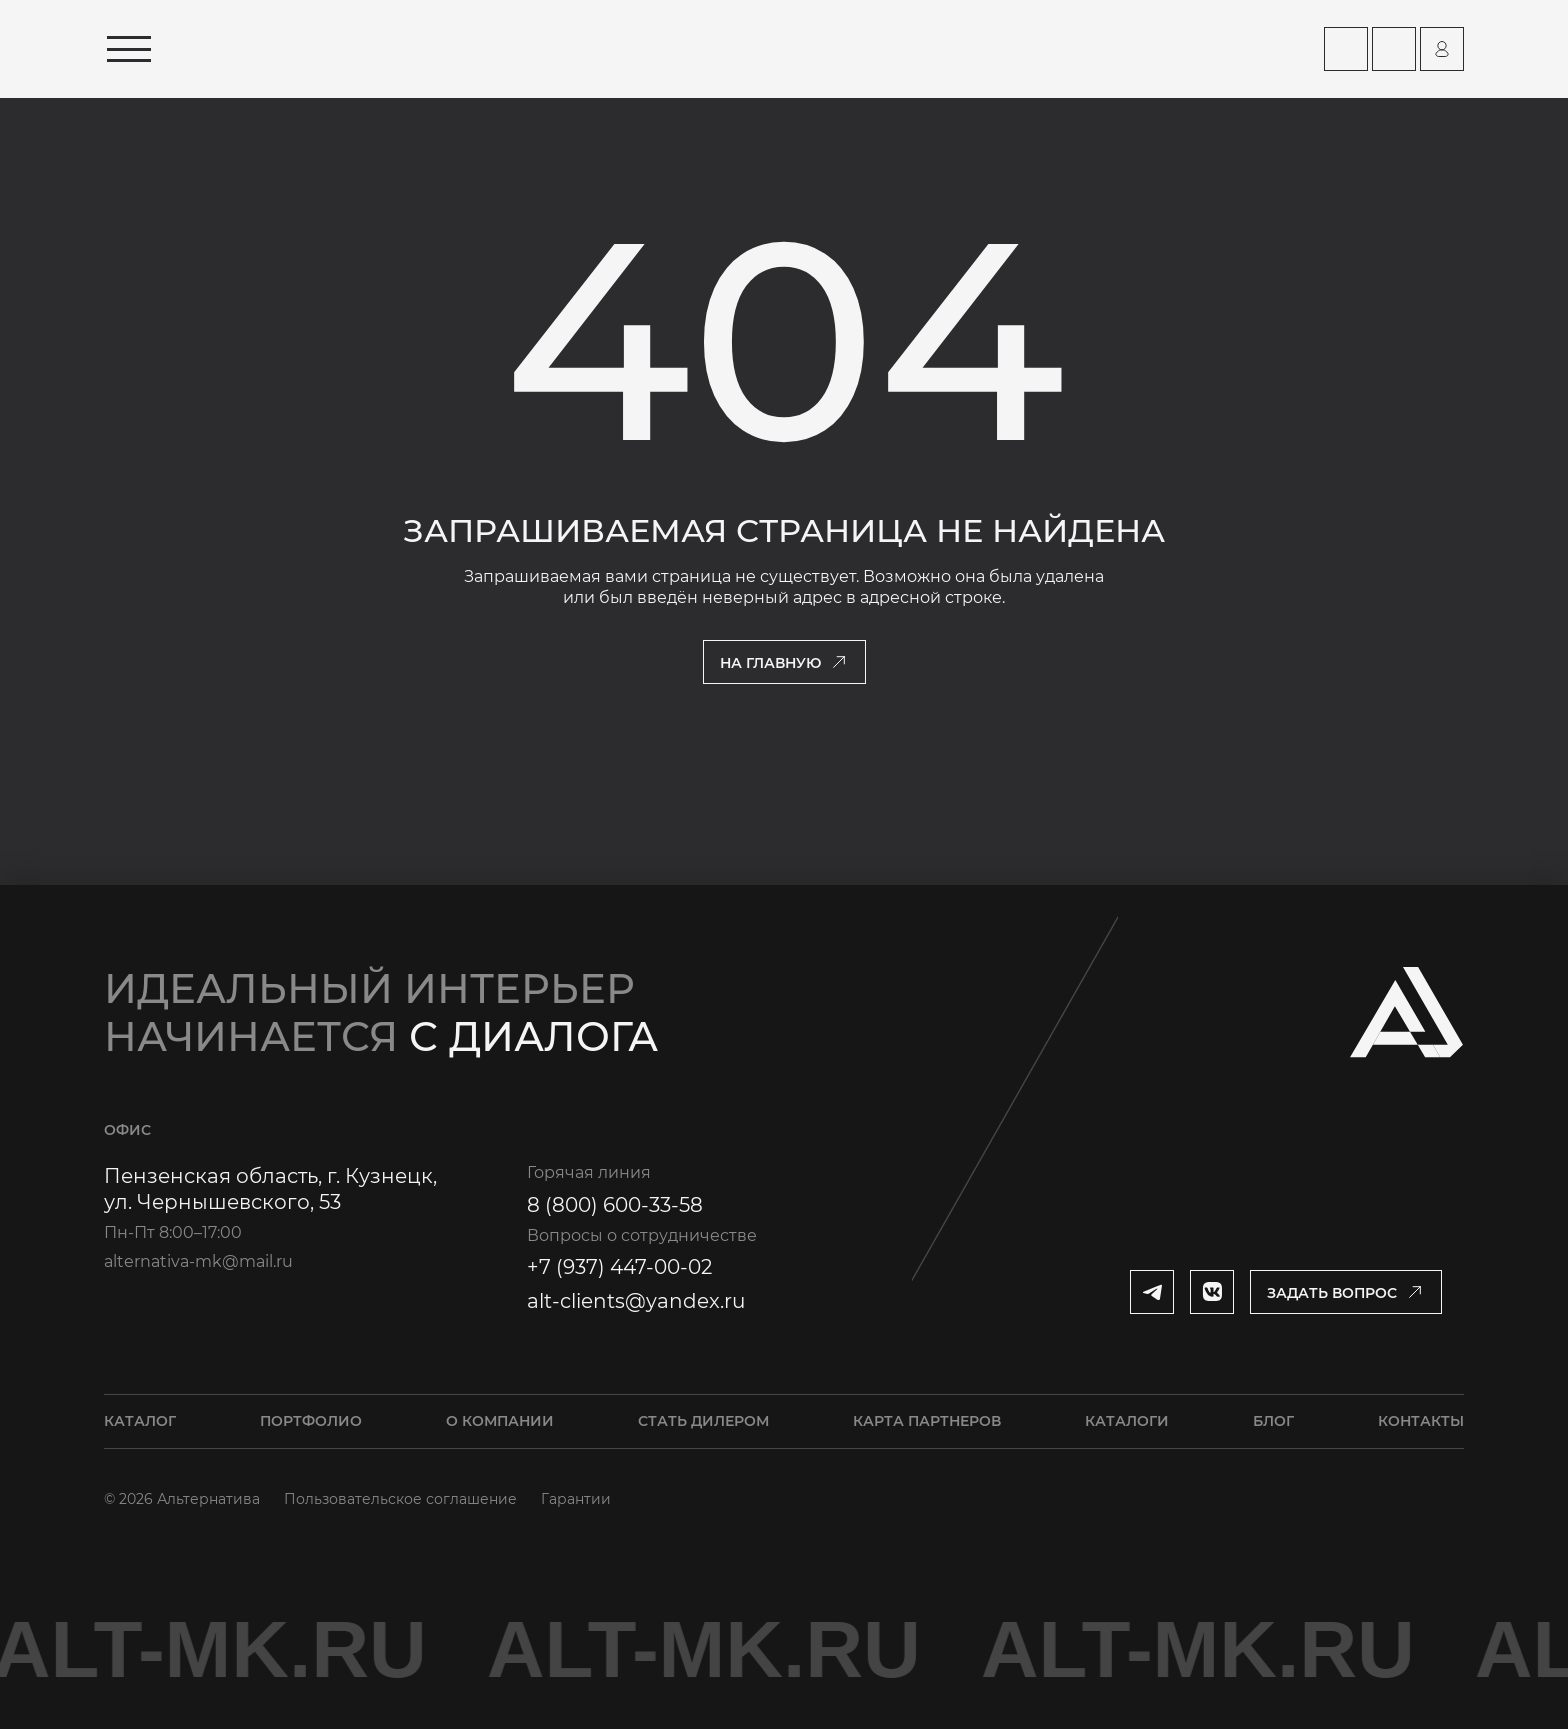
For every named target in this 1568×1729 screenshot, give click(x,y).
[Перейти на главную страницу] (371, 49)
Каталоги (1127, 1421)
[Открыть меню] (129, 49)
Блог (1273, 1421)
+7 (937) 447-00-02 (619, 1267)
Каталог (140, 1421)
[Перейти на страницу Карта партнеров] (1346, 49)
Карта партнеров (927, 1421)
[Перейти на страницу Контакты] (1394, 49)
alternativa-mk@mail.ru (198, 1261)
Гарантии (576, 1499)
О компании (500, 1421)
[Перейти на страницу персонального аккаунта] (1442, 49)
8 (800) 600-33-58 (615, 1205)
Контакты (1421, 1421)
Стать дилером (703, 1421)
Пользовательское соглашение (400, 1499)
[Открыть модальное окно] (1346, 1292)
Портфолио (311, 1421)
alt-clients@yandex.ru (636, 1301)
